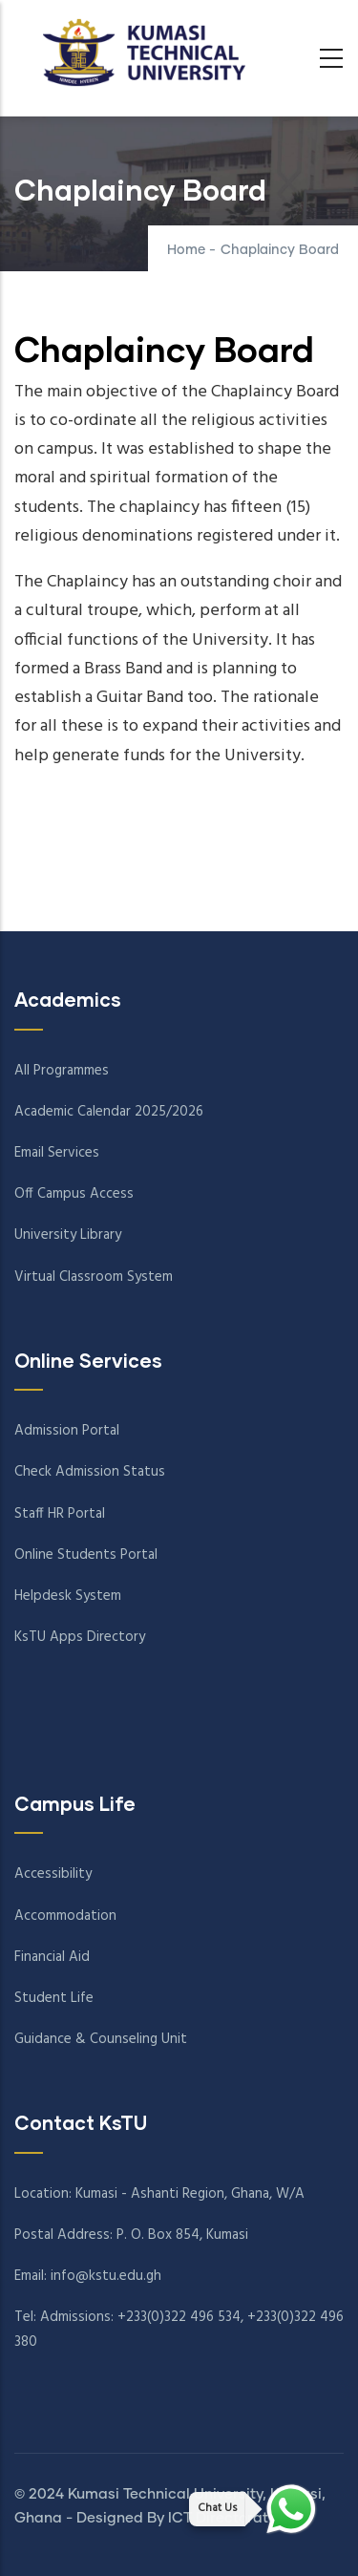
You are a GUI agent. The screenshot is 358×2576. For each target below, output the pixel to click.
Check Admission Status (89, 1471)
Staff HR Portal (59, 1513)
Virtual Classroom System (93, 1277)
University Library (67, 1235)
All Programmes (61, 1070)
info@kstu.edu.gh (106, 2276)
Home (186, 250)
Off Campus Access (74, 1193)
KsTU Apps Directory (79, 1637)
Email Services (56, 1152)
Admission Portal (66, 1430)
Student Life (54, 1998)
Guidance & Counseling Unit (100, 2039)
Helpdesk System (67, 1596)
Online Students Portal (86, 1554)
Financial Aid (52, 1957)
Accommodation (65, 1916)
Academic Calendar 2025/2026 (108, 1111)
